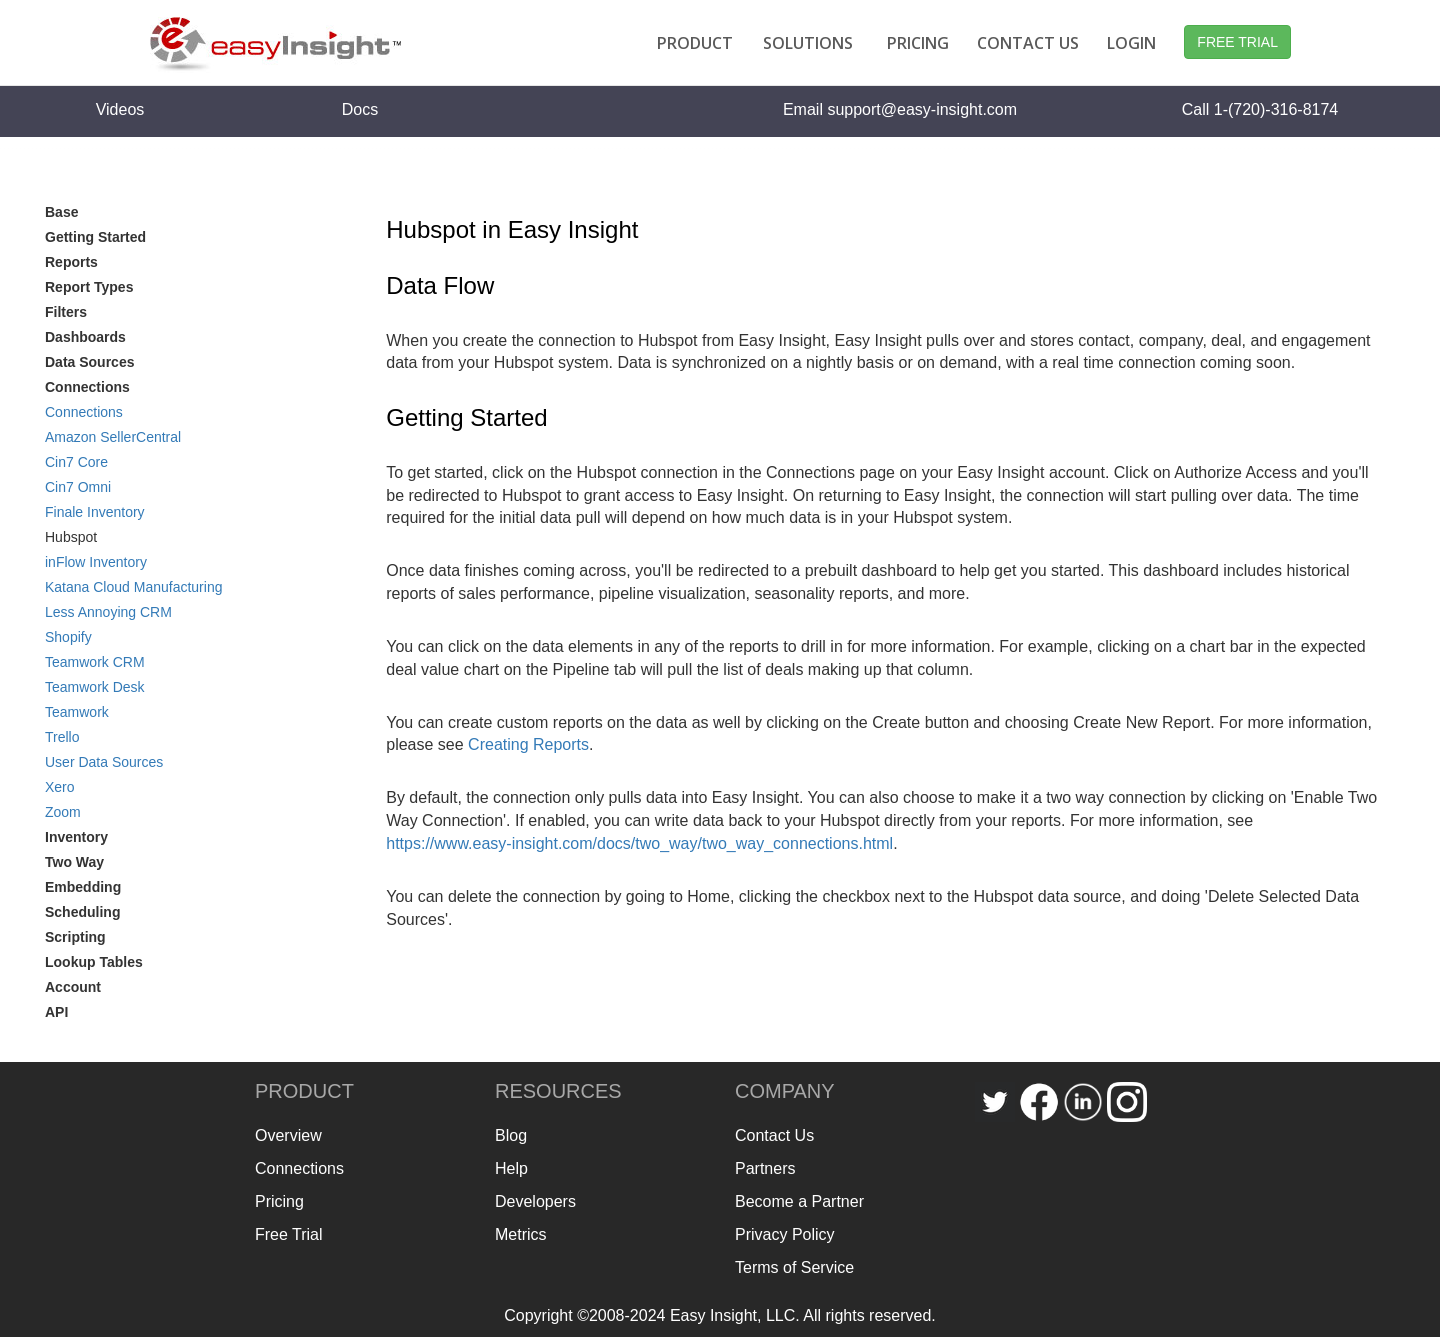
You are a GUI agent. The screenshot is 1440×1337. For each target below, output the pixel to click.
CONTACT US (1028, 43)
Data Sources (89, 362)
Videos (120, 109)
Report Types (89, 287)
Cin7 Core (76, 462)
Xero (60, 787)
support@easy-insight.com (922, 109)
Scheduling (82, 912)
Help (511, 1168)
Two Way (74, 862)
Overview (288, 1135)
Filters (66, 312)
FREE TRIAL (1237, 42)
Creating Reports (528, 744)
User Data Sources (104, 762)
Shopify (68, 637)
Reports (71, 262)
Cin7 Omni (78, 487)
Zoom (63, 812)
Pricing (279, 1201)
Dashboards (85, 337)
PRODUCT (695, 43)
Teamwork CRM (95, 662)
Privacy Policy (785, 1234)
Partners (765, 1168)
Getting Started (95, 237)
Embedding (83, 887)
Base (61, 212)
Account (73, 987)
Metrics (521, 1234)
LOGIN (1131, 43)
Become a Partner (799, 1201)
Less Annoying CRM (108, 612)
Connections (84, 412)
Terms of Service (794, 1267)
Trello (62, 737)
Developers (535, 1201)
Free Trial (289, 1234)
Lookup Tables (94, 962)
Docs (360, 109)
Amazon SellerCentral (113, 437)
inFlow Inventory (96, 562)
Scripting (75, 937)
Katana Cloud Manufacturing (133, 587)
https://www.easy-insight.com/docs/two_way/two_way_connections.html (639, 843)
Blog (511, 1135)
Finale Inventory (95, 512)
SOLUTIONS (808, 43)
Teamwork (77, 712)
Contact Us (774, 1135)
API (56, 1012)
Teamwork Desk (95, 687)
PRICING (918, 43)
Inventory (76, 837)
